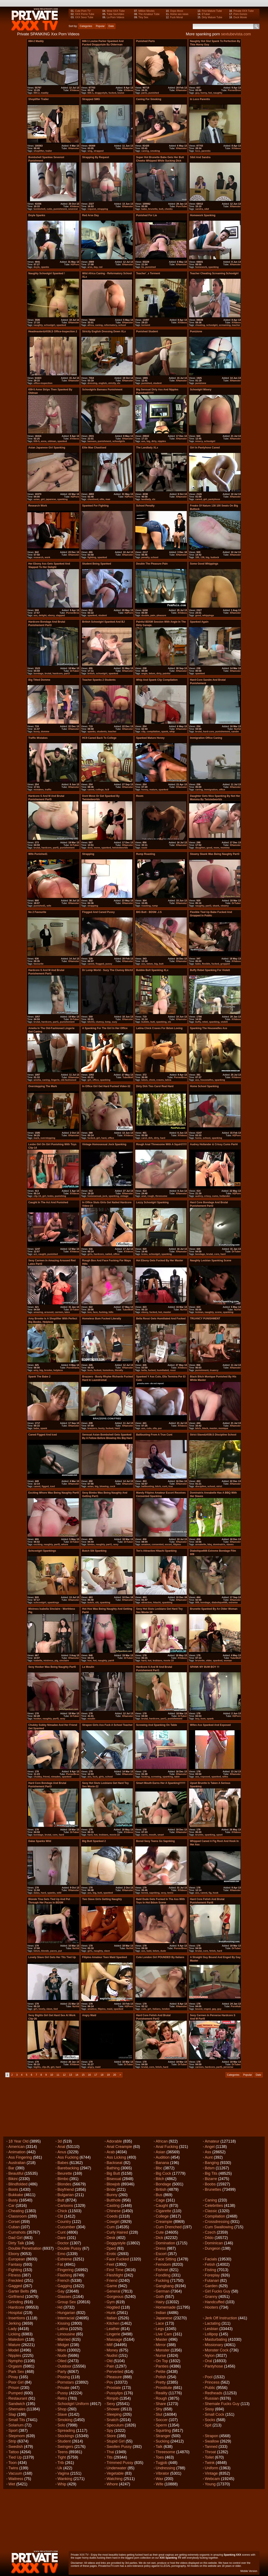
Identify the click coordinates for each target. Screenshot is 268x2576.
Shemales (17, 2409)
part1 (56, 1022)
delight (43, 615)
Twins (13, 2468)
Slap (12, 2414)
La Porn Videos (115, 17)
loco (197, 151)
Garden (211, 2286)
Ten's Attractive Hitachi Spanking (156, 1550)
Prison (13, 2388)
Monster (163, 2350)
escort (168, 1544)
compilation (153, 731)
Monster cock (217, 2350)
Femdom (163, 2264)
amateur (145, 1544)
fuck (95, 1776)
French (63, 2280)
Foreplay (212, 2275)
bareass (91, 441)
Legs (160, 2329)
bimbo (91, 1544)
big (148, 441)
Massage (114, 2339)
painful (166, 673)
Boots (13, 2189)
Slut (159, 2414)
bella (144, 1370)
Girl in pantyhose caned (205, 447)
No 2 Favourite (37, 912)
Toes (160, 2457)
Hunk (111, 2313)
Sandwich (16, 2404)
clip (143, 731)
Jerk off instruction (221, 2318)
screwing (156, 1776)
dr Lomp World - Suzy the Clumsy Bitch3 (107, 970)
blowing (104, 1486)
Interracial (65, 2318)
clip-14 (37, 1196)
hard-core (208, 731)
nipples (162, 441)
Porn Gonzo (240, 14)
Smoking (64, 2420)
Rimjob (113, 2398)
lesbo (50, 1196)
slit (97, 1602)
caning (145, 151)
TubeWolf (127, 1077)
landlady (146, 499)
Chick (62, 2211)
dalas (36, 1892)
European (16, 2259)
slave (107, 1951)
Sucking (162, 2441)
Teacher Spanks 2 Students (99, 679)
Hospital (15, 2313)
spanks (45, 267)
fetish (212, 1951)
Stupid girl (116, 2441)
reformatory (110, 325)
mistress (48, 1660)
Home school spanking (204, 1086)
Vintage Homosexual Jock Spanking (104, 1144)
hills (111, 1312)
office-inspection (42, 383)
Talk (159, 2446)
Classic (211, 2211)
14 (76, 2074)
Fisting (210, 2270)
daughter (200, 847)
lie (142, 267)
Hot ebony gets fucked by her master (159, 1260)
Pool (208, 2377)
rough (150, 1196)
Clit (60, 2216)
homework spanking (202, 215)
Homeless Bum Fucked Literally (101, 1318)
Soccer (162, 2420)
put (60, 1951)
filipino (177, 1544)
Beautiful (15, 2173)
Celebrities (214, 2205)
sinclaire (64, 1660)
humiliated (163, 1370)
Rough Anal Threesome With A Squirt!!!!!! (161, 1144)
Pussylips (115, 2393)
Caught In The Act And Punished (48, 1202)
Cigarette (163, 2211)
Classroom (17, 2216)
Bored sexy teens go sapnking (155, 1841)
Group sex (66, 2302)
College (162, 2216)
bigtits (37, 2067)
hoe (89, 1660)
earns (144, 1834)
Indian (161, 2313)
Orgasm (15, 2366)
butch (90, 1602)
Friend (112, 2280)
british (91, 673)
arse (89, 267)
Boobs (210, 2184)
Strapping (88, 854)
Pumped (15, 2393)
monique (223, 1428)
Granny (211, 2296)
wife (49, 905)
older (209, 1660)
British (161, 2189)
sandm (235, 731)
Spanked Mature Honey (150, 737)
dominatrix (219, 1544)
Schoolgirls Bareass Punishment (102, 389)
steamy (225, 905)
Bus (159, 2195)
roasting (146, 905)
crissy (207, 1196)
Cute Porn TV (82, 10)
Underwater (116, 2468)
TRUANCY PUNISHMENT (205, 1318)
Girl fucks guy (217, 2291)
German (163, 2291)
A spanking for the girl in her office (105, 1028)
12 (64, 2074)
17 (95, 2074)
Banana (162, 2163)
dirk (150, 1138)
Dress (161, 2248)
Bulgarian (65, 2195)
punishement (222, 731)
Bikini (13, 2179)
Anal (61, 2146)
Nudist (112, 2355)
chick (152, 1080)
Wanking (64, 2479)
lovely (42, 2009)
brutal (48, 673)
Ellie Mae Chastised (94, 447)
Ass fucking (67, 2157)
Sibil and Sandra (200, 157)
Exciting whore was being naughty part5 (53, 1492)
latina (168, 1080)
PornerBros (234, 90)
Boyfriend (65, 2189)
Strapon (211, 2436)
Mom (61, 2350)
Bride (111, 2189)
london (166, 2009)
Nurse (161, 2355)
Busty (13, 2200)
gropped (225, 963)
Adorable (114, 2141)
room (144, 847)
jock (104, 1196)
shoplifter (38, 151)
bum (89, 1370)
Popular (100, 26)
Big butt (113, 2173)
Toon (12, 2463)
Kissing (63, 2323)
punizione (196, 331)
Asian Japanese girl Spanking (46, 447)
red (100, 267)
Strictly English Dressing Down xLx (104, 331)
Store (111, 2436)
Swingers (65, 2446)
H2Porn (75, 264)
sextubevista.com (236, 34)
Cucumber (66, 2227)
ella (155, 1428)
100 (197, 557)
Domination (165, 2243)
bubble (145, 1022)
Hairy (160, 2302)
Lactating (212, 2323)
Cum (111, 2227)
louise (120, 92)
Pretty (161, 2382)
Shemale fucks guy (222, 2404)
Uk (59, 2468)
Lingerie (113, 2334)
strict (219, 1486)
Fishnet (162, 2270)
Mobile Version (248, 2571)
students (102, 731)
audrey (199, 1196)
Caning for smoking (148, 99)
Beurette (64, 2173)
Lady (12, 2329)
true (171, 1486)
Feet (110, 2264)
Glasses (64, 2296)
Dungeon (212, 2248)
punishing (60, 1196)
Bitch (160, 2179)
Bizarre (211, 2179)
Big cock (163, 2173)
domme (45, 731)
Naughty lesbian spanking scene (210, 1260)
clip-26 (45, 2067)
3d (59, 2141)
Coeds (112, 2216)
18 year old (18, 2141)
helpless (58, 1370)
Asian (160, 2152)
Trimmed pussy (120, 2463)
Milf (110, 2345)
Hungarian (66, 2313)
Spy (110, 2430)
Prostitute (164, 2388)
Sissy (209, 2409)
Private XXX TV (80, 2554)
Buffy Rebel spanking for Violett (210, 970)
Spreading (66, 2430)
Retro (62, 2398)
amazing (38, 1312)
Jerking (14, 2323)
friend (46, 1776)
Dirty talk (16, 2243)
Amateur (212, 2141)
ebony (51, 615)
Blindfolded (17, 2184)
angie (144, 673)
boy (197, 1718)
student (157, 383)
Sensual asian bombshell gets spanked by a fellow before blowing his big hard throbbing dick (107, 1438)
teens (170, 1892)
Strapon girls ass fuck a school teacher (107, 1724)
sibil (206, 209)
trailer (48, 151)
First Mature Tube (212, 10)
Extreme (64, 2259)
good (198, 615)
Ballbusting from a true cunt (154, 1434)
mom (216, 847)
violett (224, 1022)
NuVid (237, 729)
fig (210, 1892)
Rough (161, 2398)
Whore (112, 2484)
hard (104, 1138)
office (222, 789)
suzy (114, 1022)
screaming (224, 325)
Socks (210, 2420)
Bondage (163, 2184)
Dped (111, 2248)
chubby (37, 1776)
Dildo (209, 2238)
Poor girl (16, 2382)
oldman (52, 441)
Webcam (212, 2479)
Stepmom (16, 2436)
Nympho (15, 2361)
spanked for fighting (95, 505)
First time (115, 2270)
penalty (145, 557)
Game (112, 2286)
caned (198, 499)
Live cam (164, 2334)
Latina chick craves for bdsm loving (159, 1028)
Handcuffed (214, 2302)
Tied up (15, 2457)
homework (201, 267)
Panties (162, 2366)
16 (89, 2074)
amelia (37, 1080)
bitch (198, 1428)
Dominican (214, 2243)
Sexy (111, 2404)
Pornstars (65, 2382)
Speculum (115, 2425)
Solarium (16, 2425)
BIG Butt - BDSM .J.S (149, 912)
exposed (205, 1776)
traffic (48, 789)
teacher (236, 325)
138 (202, 557)
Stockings (65, 2436)
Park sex (16, 2371)
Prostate (114, 2388)
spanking (213, 267)
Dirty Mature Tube (212, 17)
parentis (206, 151)
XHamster (181, 90)
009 (197, 1602)
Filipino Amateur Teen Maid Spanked (104, 1957)
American (16, 2146)
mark (36, 1138)
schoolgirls (118, 441)
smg (89, 151)
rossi (173, 1370)
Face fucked (118, 2259)
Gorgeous (115, 2296)
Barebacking (68, 2168)
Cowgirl (113, 2221)
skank (216, 905)
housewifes (206, 1080)
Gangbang (165, 2286)
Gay (61, 2291)
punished (153, 92)
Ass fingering (20, 2157)
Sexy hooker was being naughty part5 (52, 1666)
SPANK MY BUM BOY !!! (204, 1666)
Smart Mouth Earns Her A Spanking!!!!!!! (160, 1783)
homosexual (94, 1196)
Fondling (163, 2275)
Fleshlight (115, 2275)
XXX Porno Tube (84, 14)
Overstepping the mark (42, 1086)
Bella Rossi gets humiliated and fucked (161, 1318)
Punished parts (145, 41)
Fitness (14, 2275)
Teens (62, 2452)
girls (89, 1254)
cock (112, 1486)
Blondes (64, 2184)
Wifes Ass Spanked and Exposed (210, 1724)
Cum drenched (169, 2227)
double (145, 615)
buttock (215, 557)
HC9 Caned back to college (99, 737)
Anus (61, 2152)
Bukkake (15, 2195)
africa (90, 325)
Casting (113, 2205)
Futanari (212, 2280)
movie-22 (115, 1834)
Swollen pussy (119, 2446)
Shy (159, 2409)
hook (215, 1892)
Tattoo (13, 2452)
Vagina (63, 2473)
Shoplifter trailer (38, 99)
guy (197, 92)
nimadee (55, 1776)
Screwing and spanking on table (156, 1724)
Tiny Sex (143, 17)
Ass (208, 2152)
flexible (206, 963)
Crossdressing (217, 2221)
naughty (217, 92)
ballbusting (147, 1486)
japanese (51, 499)
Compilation (215, 2216)
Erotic (111, 2254)
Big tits (211, 2173)
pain (152, 615)
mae (107, 499)
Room (139, 795)
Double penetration (24, 2248)
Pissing (63, 2377)
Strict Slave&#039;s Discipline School (213, 1434)
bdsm (152, 673)
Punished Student (147, 331)
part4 (111, 1660)
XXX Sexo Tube (84, 17)
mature (153, 789)
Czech (210, 2232)
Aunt (209, 2157)
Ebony (13, 2254)
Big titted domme (39, 679)
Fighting (15, 2270)
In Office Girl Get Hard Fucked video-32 (106, 1086)
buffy (198, 1022)
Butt (60, 2200)
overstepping (48, 1138)
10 (51, 2074)
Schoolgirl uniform (73, 2404)
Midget (63, 2345)
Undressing (165, 2468)
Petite (161, 2371)
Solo (61, 2425)
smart (160, 1834)
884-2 (36, 92)
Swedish (15, 2446)
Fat (60, 2264)
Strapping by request (95, 157)
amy (35, 1370)
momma (224, 847)
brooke (48, 1370)
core (216, 1254)
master (167, 1312)
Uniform (211, 2468)
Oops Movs (176, 10)
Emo (61, 2254)
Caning (211, 2200)
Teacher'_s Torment (148, 273)
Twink (210, 2463)
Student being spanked (96, 563)
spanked (61, 325)
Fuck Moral (176, 17)
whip (172, 731)
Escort (161, 2254)
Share (161, 2404)
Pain (110, 2366)
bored (144, 1892)
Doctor (63, 2243)
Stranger (163, 2436)
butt (161, 209)
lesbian (199, 1312)
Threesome (165, 2452)
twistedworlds (120, 847)
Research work (37, 505)
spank (164, 731)
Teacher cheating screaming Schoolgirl (214, 273)
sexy (115, 1544)
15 (83, 2074)
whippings (208, 615)
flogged (100, 963)
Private (63, 2388)
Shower (113, 2409)
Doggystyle (116, 2243)
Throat (210, 2452)
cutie (49, 209)
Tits (110, 2457)
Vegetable (115, 2473)
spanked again (199, 621)
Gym (111, 2302)
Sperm (161, 2425)
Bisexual (114, 2179)
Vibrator (162, 2473)
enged (207, 2009)
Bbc (159, 2168)
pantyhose (214, 499)
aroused (48, 1312)
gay (214, 2009)
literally (119, 1370)
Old (110, 2361)
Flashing (64, 2275)
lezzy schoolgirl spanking (152, 1202)
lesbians (157, 1660)
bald (149, 1951)
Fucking (162, 2280)
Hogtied (113, 2307)
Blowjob (113, 2184)
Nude (62, 2355)
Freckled (15, 2280)
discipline (200, 1486)
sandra (199, 209)
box (89, 1312)
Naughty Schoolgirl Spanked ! (46, 273)
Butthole (114, 2200)
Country (64, 2221)
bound (198, 2009)
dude (163, 1951)
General (113, 2291)
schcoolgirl (39, 1602)
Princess (212, 2382)
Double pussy (69, 2248)
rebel (205, 1022)
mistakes (38, 789)
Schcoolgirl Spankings (42, 1550)
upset (219, 1834)
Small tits (16, 2420)
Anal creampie (119, 2146)
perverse (228, 2067)
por (160, 1428)
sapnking (154, 1892)
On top (162, 2361)
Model (13, 2350)
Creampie (164, 2221)
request (91, 209)
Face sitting (166, 2259)
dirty (153, 441)
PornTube (181, 206)
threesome (161, 1196)
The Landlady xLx (147, 447)
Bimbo (62, 2179)
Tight (61, 2457)
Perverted (115, 2371)
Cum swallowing (219, 2227)
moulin (91, 1718)
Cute (160, 2232)
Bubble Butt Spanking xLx (152, 970)
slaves (230, 1544)
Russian (212, 2398)
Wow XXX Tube (116, 10)
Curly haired (117, 2232)
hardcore (58, 673)
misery (199, 441)
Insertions (16, 2318)
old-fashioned (68, 1080)
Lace (160, 2323)
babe (144, 209)
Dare (61, 2238)
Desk (111, 2238)
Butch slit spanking (94, 1550)
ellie (102, 499)
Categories (86, 26)
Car (11, 2205)
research (38, 557)
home (198, 1138)
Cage (160, 2200)
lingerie (55, 1080)
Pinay (13, 2377)
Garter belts (18, 2291)
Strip (12, 2441)
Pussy (62, 2393)
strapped (98, 151)
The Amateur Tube (149, 14)
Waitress (15, 2479)
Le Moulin (88, 1666)
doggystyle (101, 92)
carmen (59, 1312)
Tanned (211, 2446)
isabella (37, 1660)
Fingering (65, 2270)
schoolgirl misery (200, 389)
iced (52, 1486)
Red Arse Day (90, 215)
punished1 (39, 905)
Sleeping (114, 2414)
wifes (225, 1776)
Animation (17, 2152)
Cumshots (17, 2232)
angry (90, 2067)
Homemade (166, 2307)
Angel (210, 2146)
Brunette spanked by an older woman (213, 1608)
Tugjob (161, 2463)
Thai (110, 2452)
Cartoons (65, 2205)
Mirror (161, 2345)
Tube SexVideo (115, 14)
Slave (62, 2414)
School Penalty (145, 505)
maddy (44, 92)
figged (45, 1486)
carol (144, 1138)
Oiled (61, 2361)
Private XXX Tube (243, 10)
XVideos (74, 90)
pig (56, 1660)
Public (210, 2388)
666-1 (90, 92)
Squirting (163, 2430)
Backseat (114, 2163)
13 (70, 2074)
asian (36, 499)
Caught (162, 2205)
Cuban (14, 2227)
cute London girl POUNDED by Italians (160, 1957)
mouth (152, 1834)
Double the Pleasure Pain (152, 563)
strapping (102, 209)
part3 (67, 673)
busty (36, 731)
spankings (53, 1602)
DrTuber (74, 671)
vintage (124, 1196)
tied (56, 2009)
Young (210, 2484)
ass (143, 441)
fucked (112, 92)
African (162, 2141)
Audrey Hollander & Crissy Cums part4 (214, 1144)
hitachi (157, 1602)
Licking (14, 2334)
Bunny (112, 2195)
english (103, 383)
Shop (61, 2409)
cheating (200, 325)
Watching (114, 2479)
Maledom (16, 2339)
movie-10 (168, 1660)
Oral (208, 2361)
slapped (60, 615)
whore (64, 1544)
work (47, 557)
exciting (37, 1544)
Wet (11, 2484)
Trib (60, 2463)
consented (157, 1544)
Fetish (210, 2264)
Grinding (15, 2302)
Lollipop (211, 2334)
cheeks (169, 209)
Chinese (114, 2211)
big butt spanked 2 (94, 1841)
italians (156, 2009)
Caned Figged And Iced (42, 1434)
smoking (155, 151)
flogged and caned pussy (98, 912)
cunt (164, 1486)
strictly (112, 383)
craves (160, 1080)
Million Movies (146, 10)
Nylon (210, 2355)
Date (111, 26)
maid (109, 2009)
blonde (45, 1951)
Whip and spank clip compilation (157, 679)
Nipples (14, 2355)
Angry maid (89, 2015)
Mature (14, 2345)
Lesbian (211, 2329)
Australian (17, 2163)
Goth (160, 2296)
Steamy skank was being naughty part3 (214, 854)
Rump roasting (145, 854)
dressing (92, 383)
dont (90, 847)
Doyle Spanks (36, 215)
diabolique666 (219, 1602)
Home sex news (179, 14)
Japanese (164, 2318)
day (95, 267)
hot (210, 92)
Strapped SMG (91, 99)
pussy (108, 963)
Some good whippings (204, 563)
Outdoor (64, 2366)
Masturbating (216, 2339)
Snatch (113, 2420)
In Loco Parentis (200, 99)
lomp (107, 1022)
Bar (11, 2168)
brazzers (92, 1428)
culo (149, 1428)
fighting (91, 557)
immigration (211, 789)
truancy (214, 1370)
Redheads (213, 2393)
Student (64, 2441)
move (97, 847)
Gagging (64, 2286)
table (177, 1776)
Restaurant (17, 2398)
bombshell (39, 209)
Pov (110, 2382)
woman (228, 1660)
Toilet (209, 2457)
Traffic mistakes (38, 737)
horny (203, 92)
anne (44, 441)
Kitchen (113, 2323)
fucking (103, 1312)
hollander (225, 1196)
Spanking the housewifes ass (208, 1028)
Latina (62, 2329)
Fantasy (15, 2264)
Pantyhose (214, 2366)
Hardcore (16, 2307)
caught (42, 1254)
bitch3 (90, 1022)
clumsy (100, 1022)
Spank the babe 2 (39, 1376)
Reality (161, 2393)
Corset (14, 2221)
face (95, 1312)
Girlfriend (16, 2296)
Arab (111, 2152)
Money (112, 2350)
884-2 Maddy (36, 41)
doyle (36, 267)
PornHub (236, 2006)
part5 (56, 847)
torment (145, 325)
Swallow (212, 2441)
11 (58, 2074)
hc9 (107, 789)
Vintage (211, 2473)
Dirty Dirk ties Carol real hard (155, 1086)
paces (53, 1951)
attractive (146, 1602)
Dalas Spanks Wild (39, 1841)
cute (143, 2009)
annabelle (200, 1544)
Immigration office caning (206, 737)
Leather (113, 2329)
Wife (159, 2484)
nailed (108, 1254)
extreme (233, 1602)
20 (114, 2074)
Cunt (61, 2232)
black (205, 1428)
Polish (161, 2377)
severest (73, 209)
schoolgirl (49, 325)
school (122, 325)
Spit (208, 2425)
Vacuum (15, 2473)
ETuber (206, 14)
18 (102, 2074)
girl (43, 499)
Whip (61, 2484)
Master (161, 2339)
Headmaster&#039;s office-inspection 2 (52, 331)
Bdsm (210, 2168)
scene (218, 1312)
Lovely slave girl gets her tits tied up (52, 1957)
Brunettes (213, 2189)
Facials (211, 2259)
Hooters (211, 2307)
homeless (108, 1370)
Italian (112, 2318)
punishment (60, 209)
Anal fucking (167, 2146)
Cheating (16, 2211)
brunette (153, 209)
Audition (163, 2157)
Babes (62, 2163)
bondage (38, 673)
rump (155, 905)
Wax (159, 2479)
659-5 (36, 441)
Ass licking (116, 2157)
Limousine (66, 2334)
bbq (209, 1544)
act (35, 1254)
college (100, 789)
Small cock (214, 2414)
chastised (92, 499)
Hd (59, 2307)
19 (108, 2074)
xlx (118, 383)
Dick (159, 2238)
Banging (212, 2163)
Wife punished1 (37, 854)
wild (59, 1892)
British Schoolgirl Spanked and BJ (103, 621)
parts (144, 92)
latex (67, 1312)
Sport (13, 2430)
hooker (37, 1718)
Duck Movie (240, 17)
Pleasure (114, 2377)
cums (215, 1196)
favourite (38, 963)
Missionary (214, 2345)
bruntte (199, 1834)
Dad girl (15, 2238)
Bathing (113, 2168)
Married (64, 2339)
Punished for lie (146, 215)
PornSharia (72, 1367)
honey (144, 789)
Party (61, 2371)
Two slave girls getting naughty (102, 1899)
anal (143, 1196)
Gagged (15, 2286)
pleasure (161, 615)
